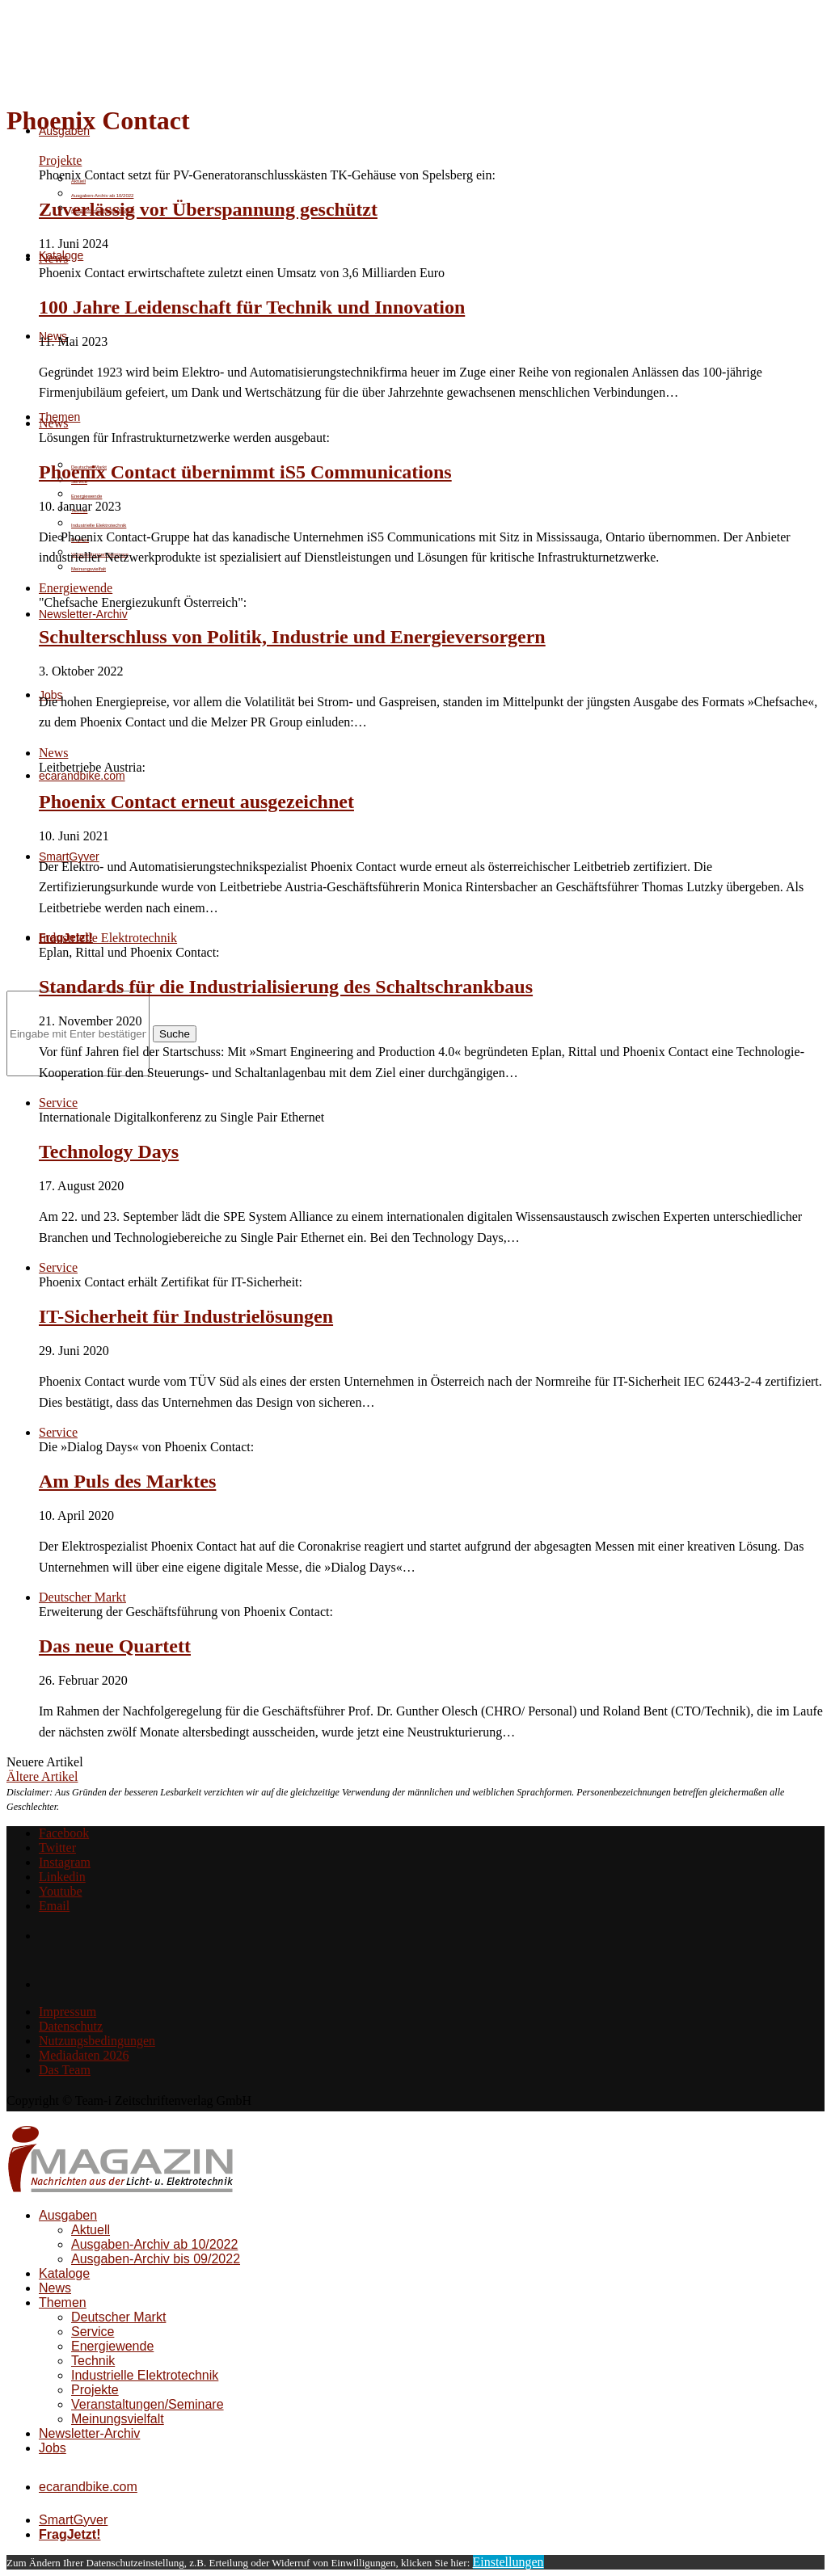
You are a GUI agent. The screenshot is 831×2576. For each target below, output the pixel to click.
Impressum (67, 2011)
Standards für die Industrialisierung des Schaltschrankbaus (286, 986)
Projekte (95, 2390)
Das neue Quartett (115, 1645)
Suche (174, 1034)
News (55, 2288)
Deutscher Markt (118, 2317)
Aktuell (90, 2230)
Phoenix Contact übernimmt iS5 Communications (245, 471)
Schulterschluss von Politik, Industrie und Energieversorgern (292, 636)
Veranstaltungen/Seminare (147, 2404)
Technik (93, 2361)
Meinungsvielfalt (88, 568)
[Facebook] (64, 1833)
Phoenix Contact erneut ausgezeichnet (196, 801)
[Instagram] (65, 1862)
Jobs (52, 2448)
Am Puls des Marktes (127, 1481)
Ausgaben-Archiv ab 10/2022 (102, 195)
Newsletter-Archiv (83, 614)
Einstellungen (508, 2562)
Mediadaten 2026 (84, 2055)
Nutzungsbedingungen (97, 2041)
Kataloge (64, 2273)
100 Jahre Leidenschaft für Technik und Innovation (252, 307)
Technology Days (109, 1151)
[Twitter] (57, 1847)
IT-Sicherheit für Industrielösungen (186, 1316)
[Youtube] (60, 1891)
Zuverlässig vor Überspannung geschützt (208, 209)
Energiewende (86, 496)
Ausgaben (68, 2215)
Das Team (65, 2070)
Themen (62, 2302)
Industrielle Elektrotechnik (98, 525)
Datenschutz (71, 2026)
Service (92, 2331)
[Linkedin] (62, 1877)
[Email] (54, 1906)
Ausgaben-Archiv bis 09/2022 (155, 2259)
